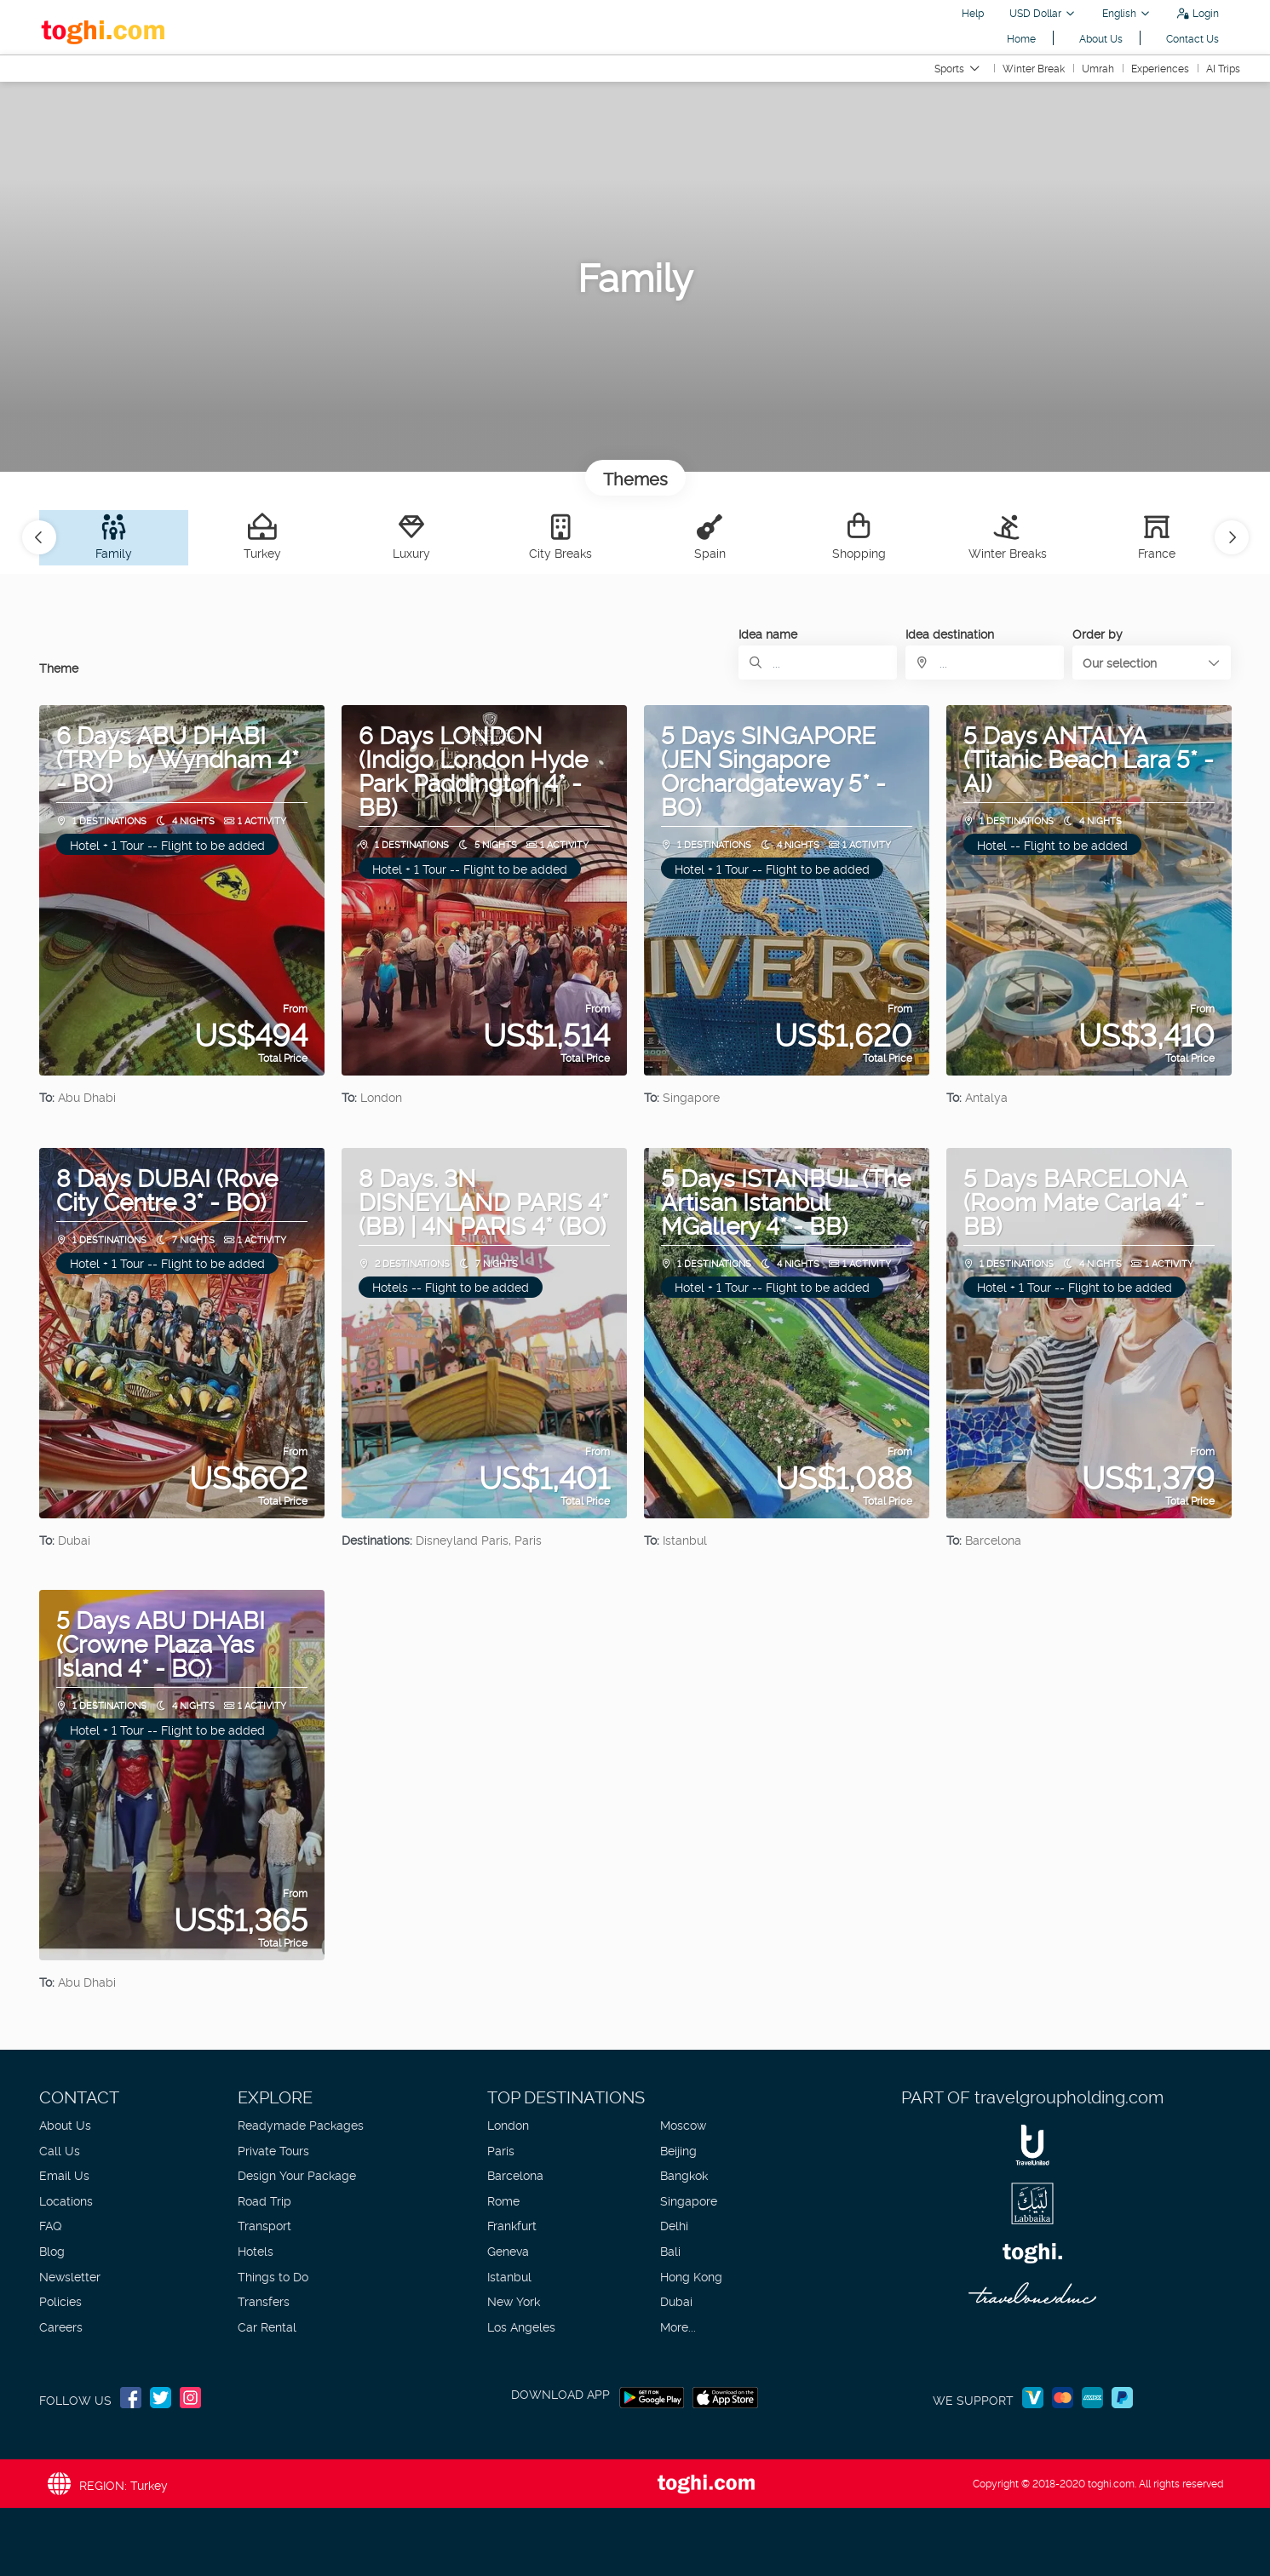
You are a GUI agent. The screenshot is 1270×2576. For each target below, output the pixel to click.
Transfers (264, 2300)
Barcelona (515, 2174)
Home (1021, 38)
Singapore (688, 2200)
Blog (52, 2250)
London (508, 2124)
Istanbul (509, 2276)
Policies (60, 2300)
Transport (264, 2225)
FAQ (50, 2225)
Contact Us (1192, 38)
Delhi (674, 2225)
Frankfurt (512, 2225)
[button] (39, 537)
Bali (670, 2250)
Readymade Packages (301, 2124)
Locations (66, 2200)
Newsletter (70, 2276)
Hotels (255, 2250)
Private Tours (273, 2150)
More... (678, 2326)
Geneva (508, 2250)
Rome (503, 2200)
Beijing (678, 2150)
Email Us (64, 2174)
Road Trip (264, 2200)
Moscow (683, 2124)
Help (973, 12)
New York (513, 2300)
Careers (61, 2326)
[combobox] (984, 662)
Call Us (59, 2150)
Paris (500, 2150)
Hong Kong (691, 2276)
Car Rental (267, 2326)
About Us (1101, 38)
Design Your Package (297, 2174)
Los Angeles (521, 2326)
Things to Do (273, 2276)
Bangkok (684, 2174)
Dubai (676, 2300)
